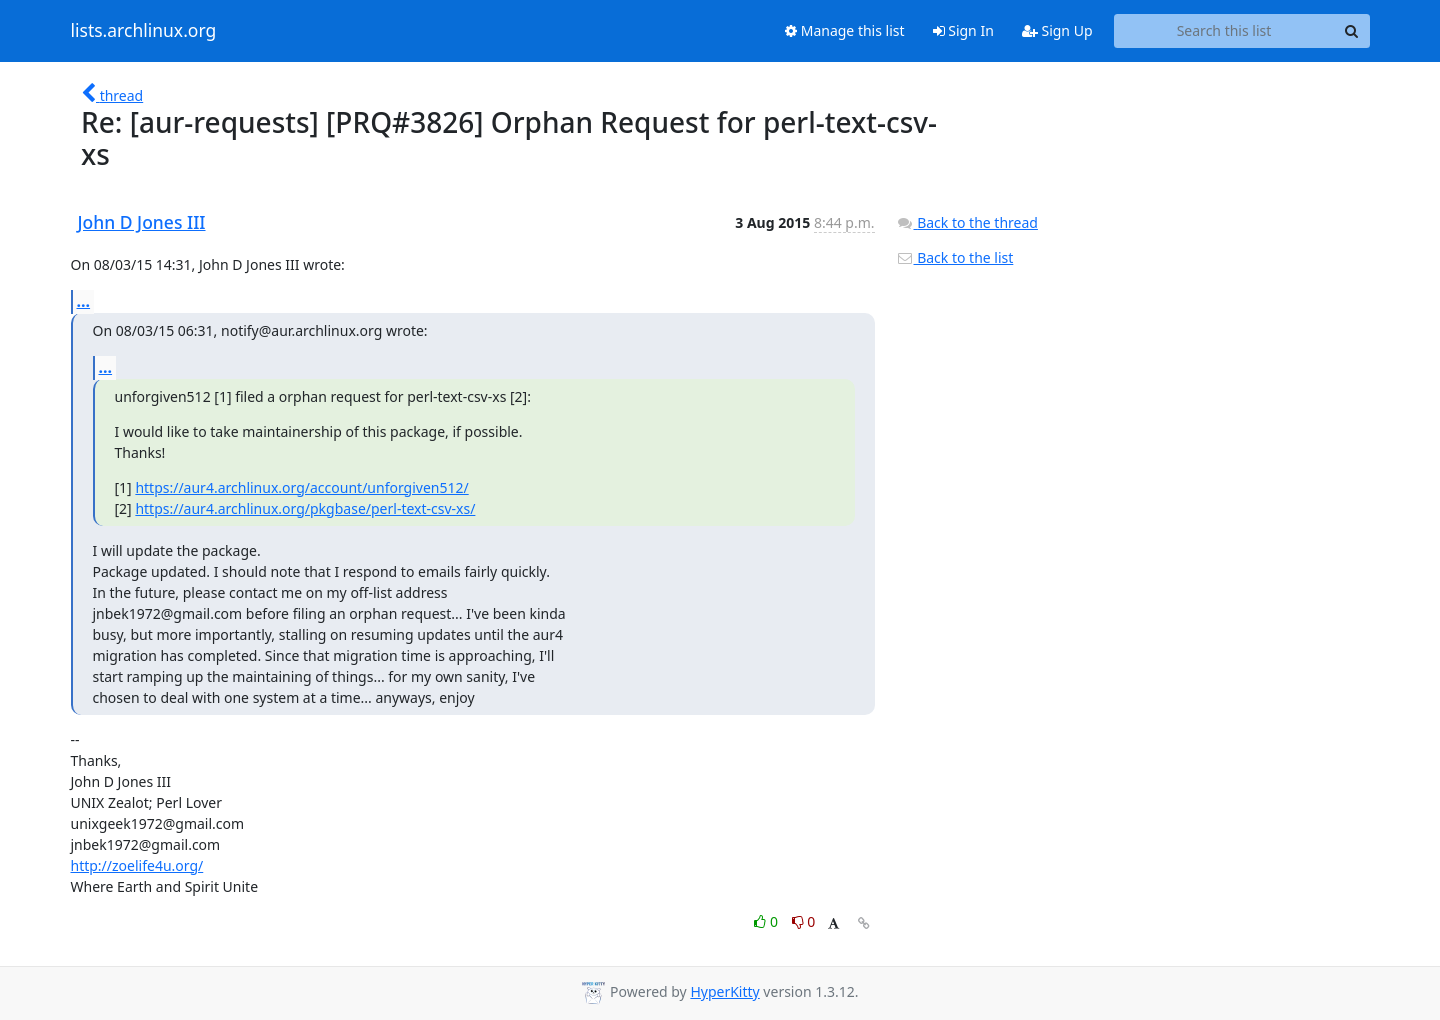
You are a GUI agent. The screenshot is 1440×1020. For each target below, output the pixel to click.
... (84, 301)
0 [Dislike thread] (804, 921)
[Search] (1352, 31)
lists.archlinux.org (144, 31)
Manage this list (845, 30)
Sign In (963, 30)
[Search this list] (1224, 31)
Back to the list (955, 257)
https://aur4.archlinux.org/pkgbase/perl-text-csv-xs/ (305, 508)
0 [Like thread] (767, 921)
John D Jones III (142, 222)
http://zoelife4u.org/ (137, 865)
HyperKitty (724, 991)
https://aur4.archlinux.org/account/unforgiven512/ (301, 487)
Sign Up (1057, 30)
